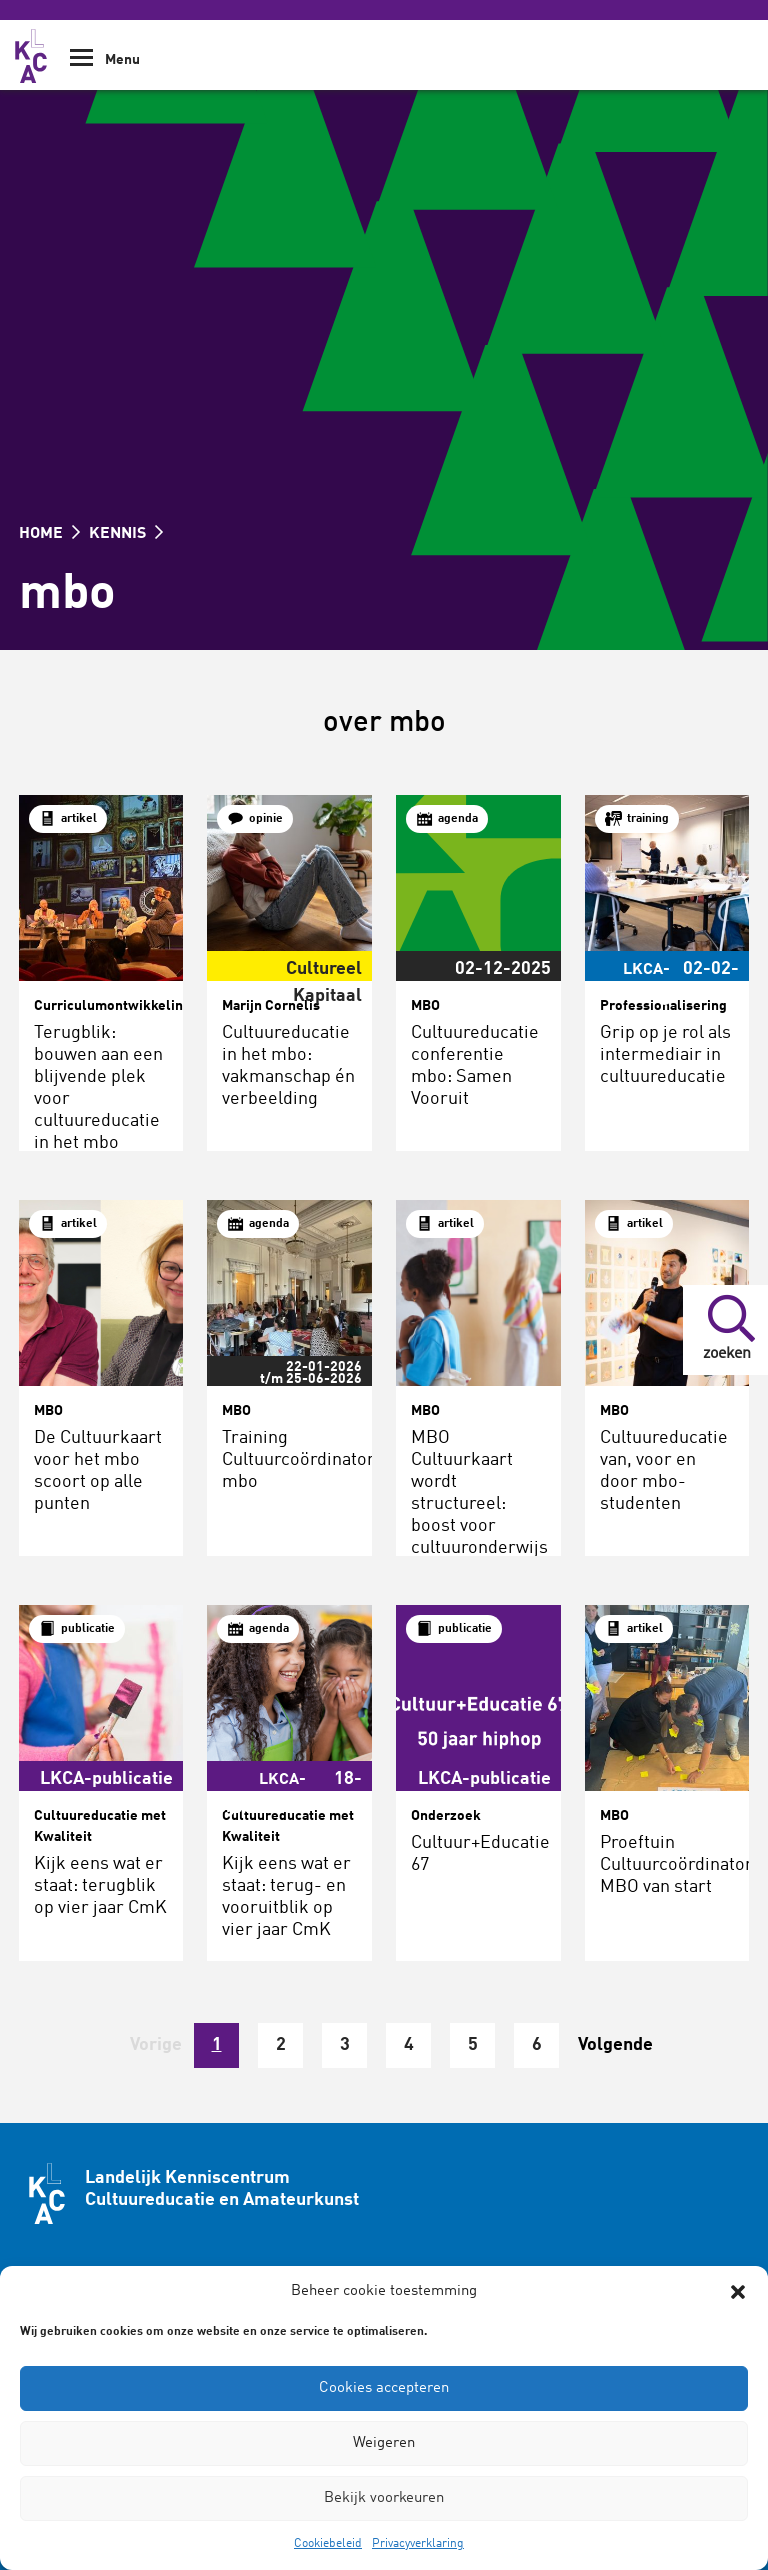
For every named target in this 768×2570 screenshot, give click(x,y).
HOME (49, 534)
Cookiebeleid (328, 2544)
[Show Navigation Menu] (81, 64)
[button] (738, 2292)
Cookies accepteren (384, 2388)
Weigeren (384, 2443)
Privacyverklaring (418, 2544)
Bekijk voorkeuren (384, 2498)
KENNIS (126, 534)
